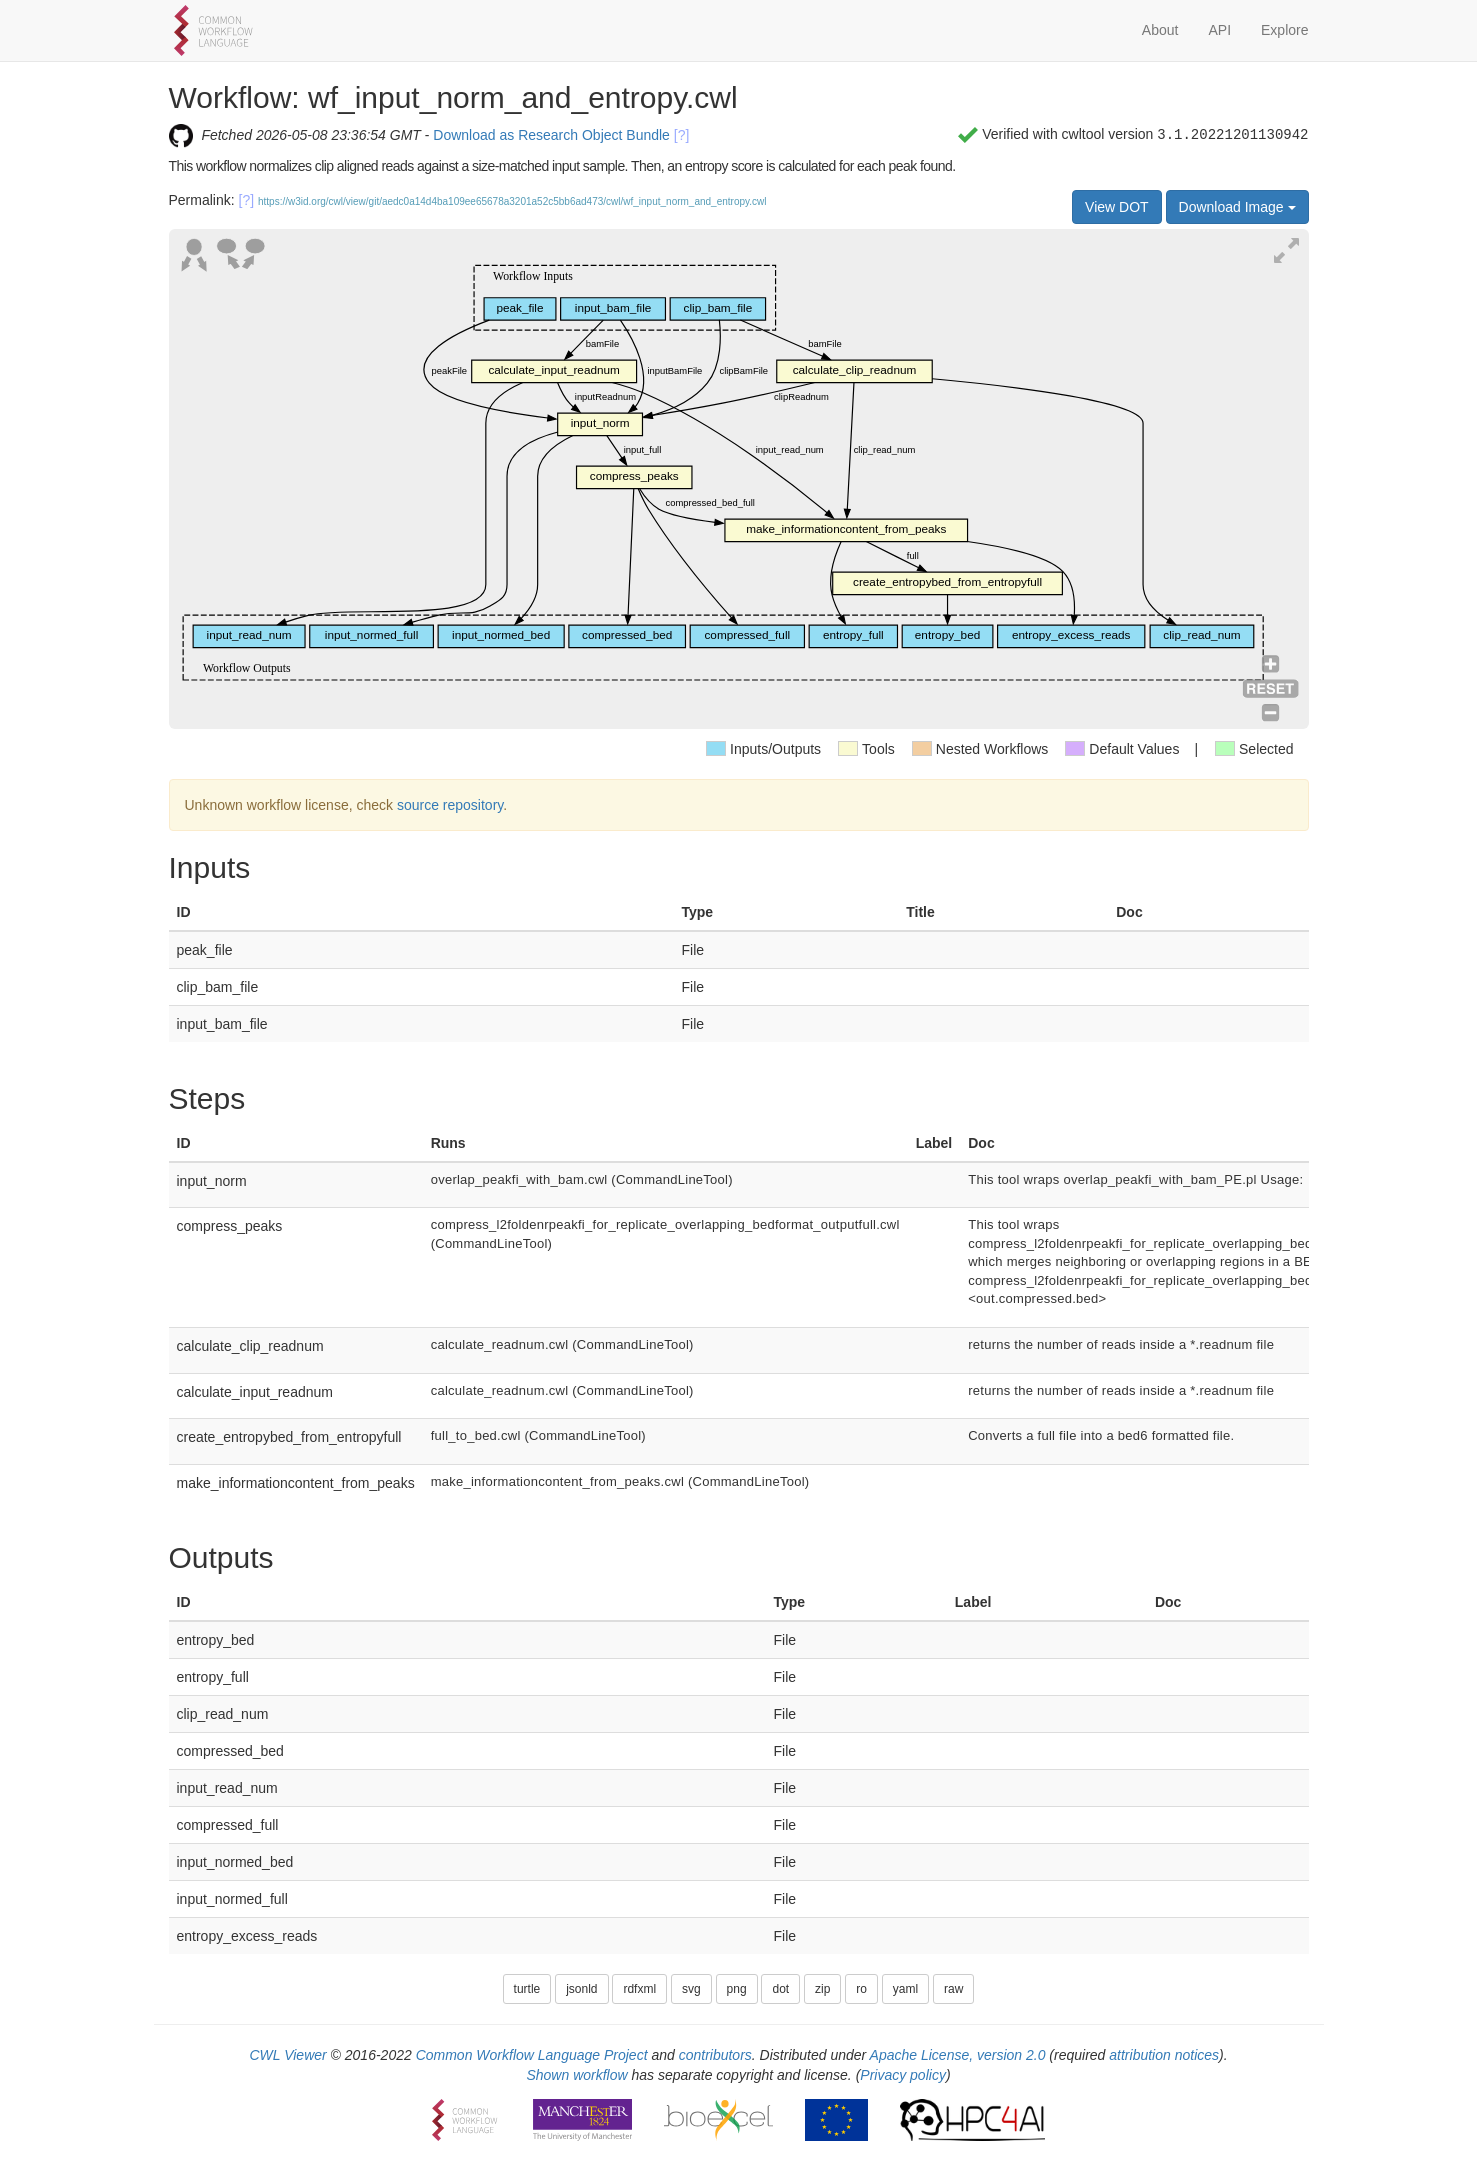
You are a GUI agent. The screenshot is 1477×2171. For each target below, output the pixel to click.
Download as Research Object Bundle (551, 135)
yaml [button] (905, 1989)
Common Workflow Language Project (532, 2055)
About (1160, 30)
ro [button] (861, 1989)
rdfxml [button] (639, 1989)
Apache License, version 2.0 (958, 2055)
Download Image (1237, 207)
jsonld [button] (581, 1989)
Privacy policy (903, 2075)
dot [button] (780, 1989)
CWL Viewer (287, 2055)
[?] (682, 135)
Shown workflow (576, 2075)
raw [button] (953, 1989)
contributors (715, 2055)
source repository (450, 805)
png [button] (737, 1989)
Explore (1284, 30)
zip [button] (822, 1989)
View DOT (1117, 207)
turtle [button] (527, 1989)
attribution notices (1164, 2055)
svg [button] (691, 1989)
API (1219, 30)
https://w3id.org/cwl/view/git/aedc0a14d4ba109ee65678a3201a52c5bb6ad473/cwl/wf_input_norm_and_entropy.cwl (512, 201)
